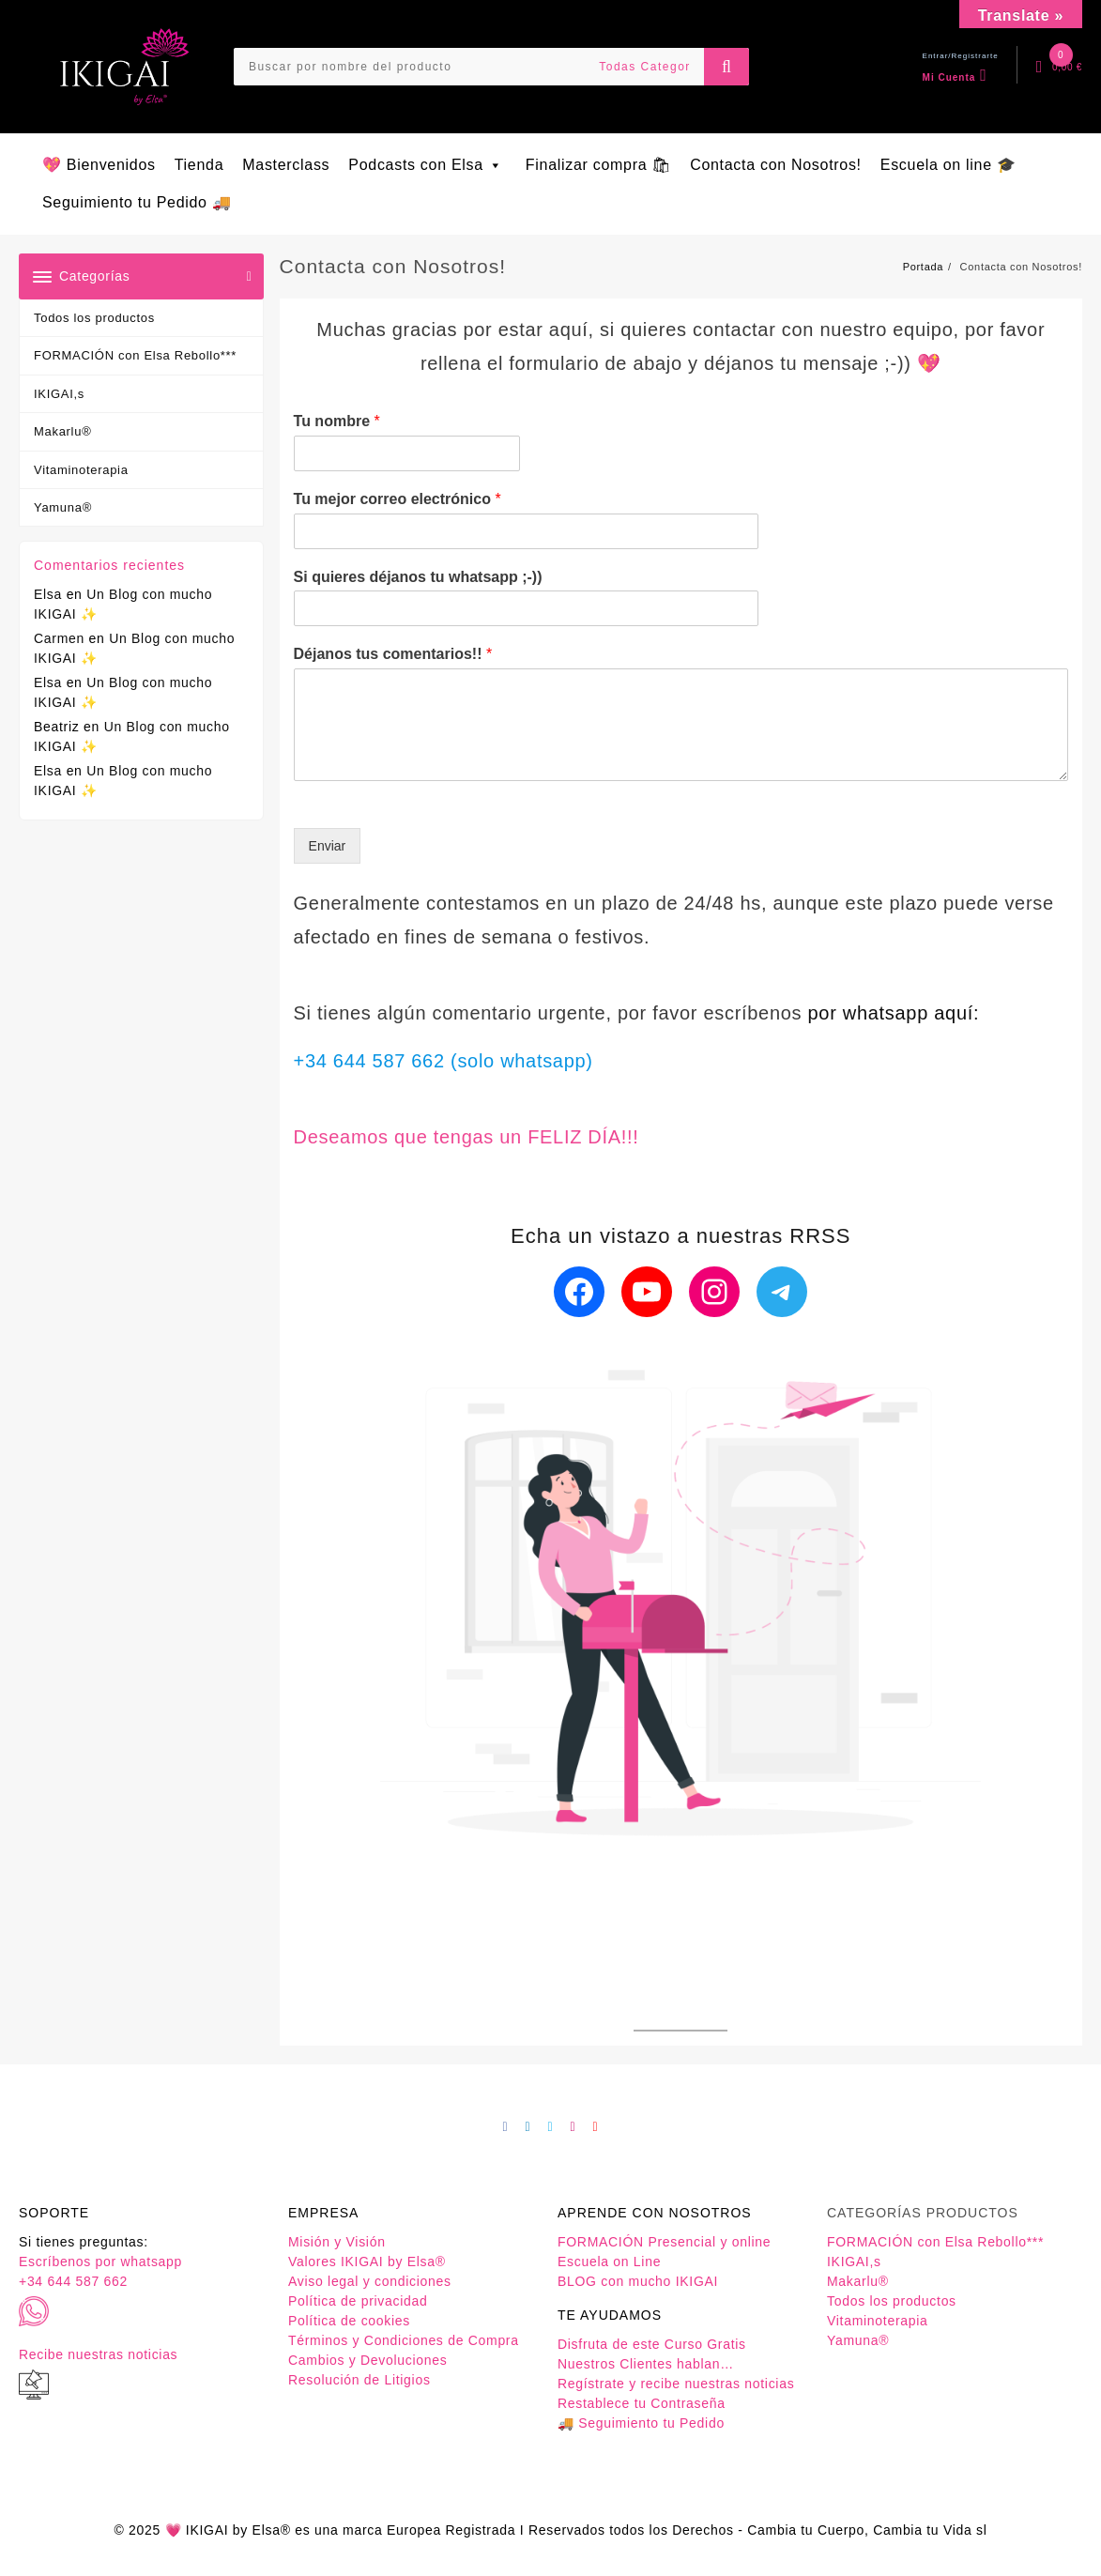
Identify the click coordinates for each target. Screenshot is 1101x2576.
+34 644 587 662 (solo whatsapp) (443, 1060)
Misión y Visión (337, 2241)
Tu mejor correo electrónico (397, 499)
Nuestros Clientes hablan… (646, 2363)
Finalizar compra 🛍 (598, 165)
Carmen (59, 638)
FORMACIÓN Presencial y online (664, 2241)
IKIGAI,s (59, 394)
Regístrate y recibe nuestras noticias (676, 2383)
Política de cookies (349, 2320)
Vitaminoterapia (81, 470)
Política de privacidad (357, 2300)
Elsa (48, 594)
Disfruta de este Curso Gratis (652, 2344)
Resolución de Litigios (359, 2379)
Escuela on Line (609, 2261)
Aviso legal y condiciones (369, 2281)
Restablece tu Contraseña (642, 2403)
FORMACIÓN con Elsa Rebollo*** (135, 355)
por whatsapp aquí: (894, 1013)
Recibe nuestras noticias (98, 2354)
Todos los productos (94, 318)
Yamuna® (63, 507)
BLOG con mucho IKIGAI (638, 2281)
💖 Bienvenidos (99, 165)
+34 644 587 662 (73, 2281)
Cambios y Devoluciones (367, 2360)
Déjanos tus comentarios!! (393, 654)
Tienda (199, 165)
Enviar (327, 845)
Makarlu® (62, 431)
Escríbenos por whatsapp (100, 2261)
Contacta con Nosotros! (776, 165)
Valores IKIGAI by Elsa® (367, 2261)
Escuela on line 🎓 (948, 165)
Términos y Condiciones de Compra (403, 2340)
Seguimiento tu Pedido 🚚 (137, 202)
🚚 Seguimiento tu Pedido (641, 2422)
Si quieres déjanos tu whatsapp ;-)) (418, 577)
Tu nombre (337, 421)
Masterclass (285, 165)
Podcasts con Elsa (427, 165)
